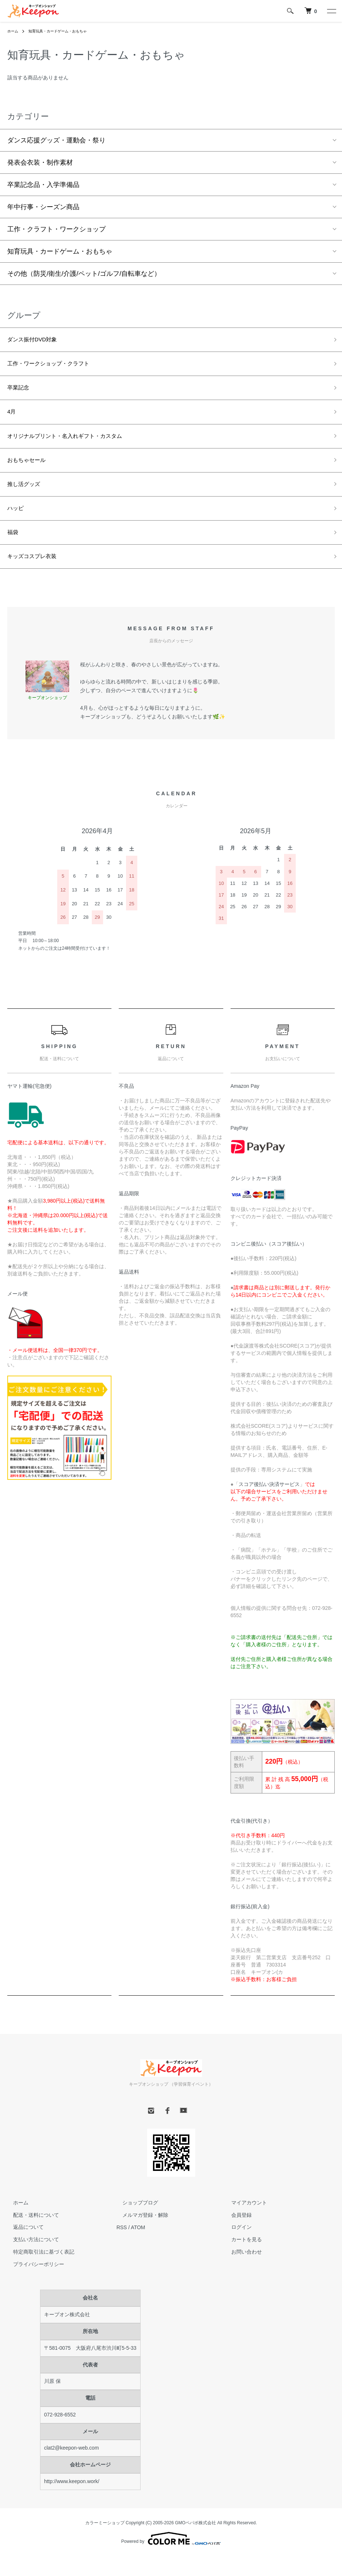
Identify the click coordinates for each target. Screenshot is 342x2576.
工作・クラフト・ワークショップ (56, 229)
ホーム (13, 31)
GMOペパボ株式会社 (195, 2542)
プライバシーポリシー (32, 2284)
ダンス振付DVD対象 (37, 340)
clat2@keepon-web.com (71, 2468)
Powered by (171, 2558)
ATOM (138, 2247)
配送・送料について (30, 2235)
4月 (12, 419)
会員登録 (235, 2235)
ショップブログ (134, 2222)
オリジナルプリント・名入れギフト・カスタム (76, 444)
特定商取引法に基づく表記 (37, 2272)
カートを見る (240, 2259)
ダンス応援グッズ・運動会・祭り (56, 140)
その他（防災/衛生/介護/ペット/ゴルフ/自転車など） (84, 273)
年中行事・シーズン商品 (43, 207)
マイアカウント (243, 2222)
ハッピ (17, 523)
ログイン (235, 2247)
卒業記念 (20, 392)
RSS (122, 2247)
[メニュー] (331, 11)
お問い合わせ (240, 2272)
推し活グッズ (27, 497)
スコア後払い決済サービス (269, 1504)
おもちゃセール (30, 471)
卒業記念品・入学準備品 (43, 184)
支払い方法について (30, 2259)
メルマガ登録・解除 (139, 2235)
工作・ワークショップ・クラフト (56, 366)
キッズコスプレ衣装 (36, 575)
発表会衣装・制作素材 (40, 162)
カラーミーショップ (105, 2542)
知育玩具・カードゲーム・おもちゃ (66, 31)
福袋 (13, 549)
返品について (22, 2247)
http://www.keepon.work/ (71, 2501)
